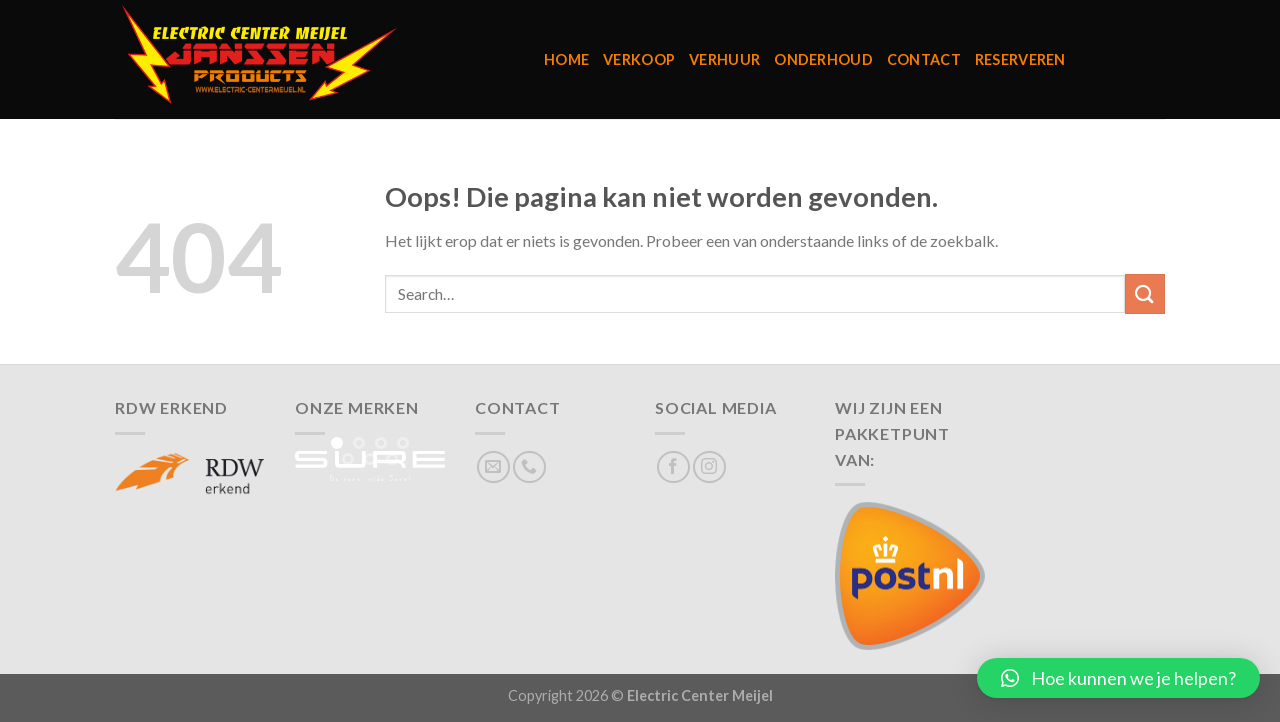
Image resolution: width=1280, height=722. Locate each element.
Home (566, 59)
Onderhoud (823, 59)
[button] (1118, 678)
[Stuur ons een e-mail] (493, 467)
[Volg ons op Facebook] (673, 467)
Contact (924, 59)
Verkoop (639, 59)
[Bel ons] (529, 467)
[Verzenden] (1145, 293)
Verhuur (724, 59)
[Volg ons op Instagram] (709, 467)
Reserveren (1020, 59)
